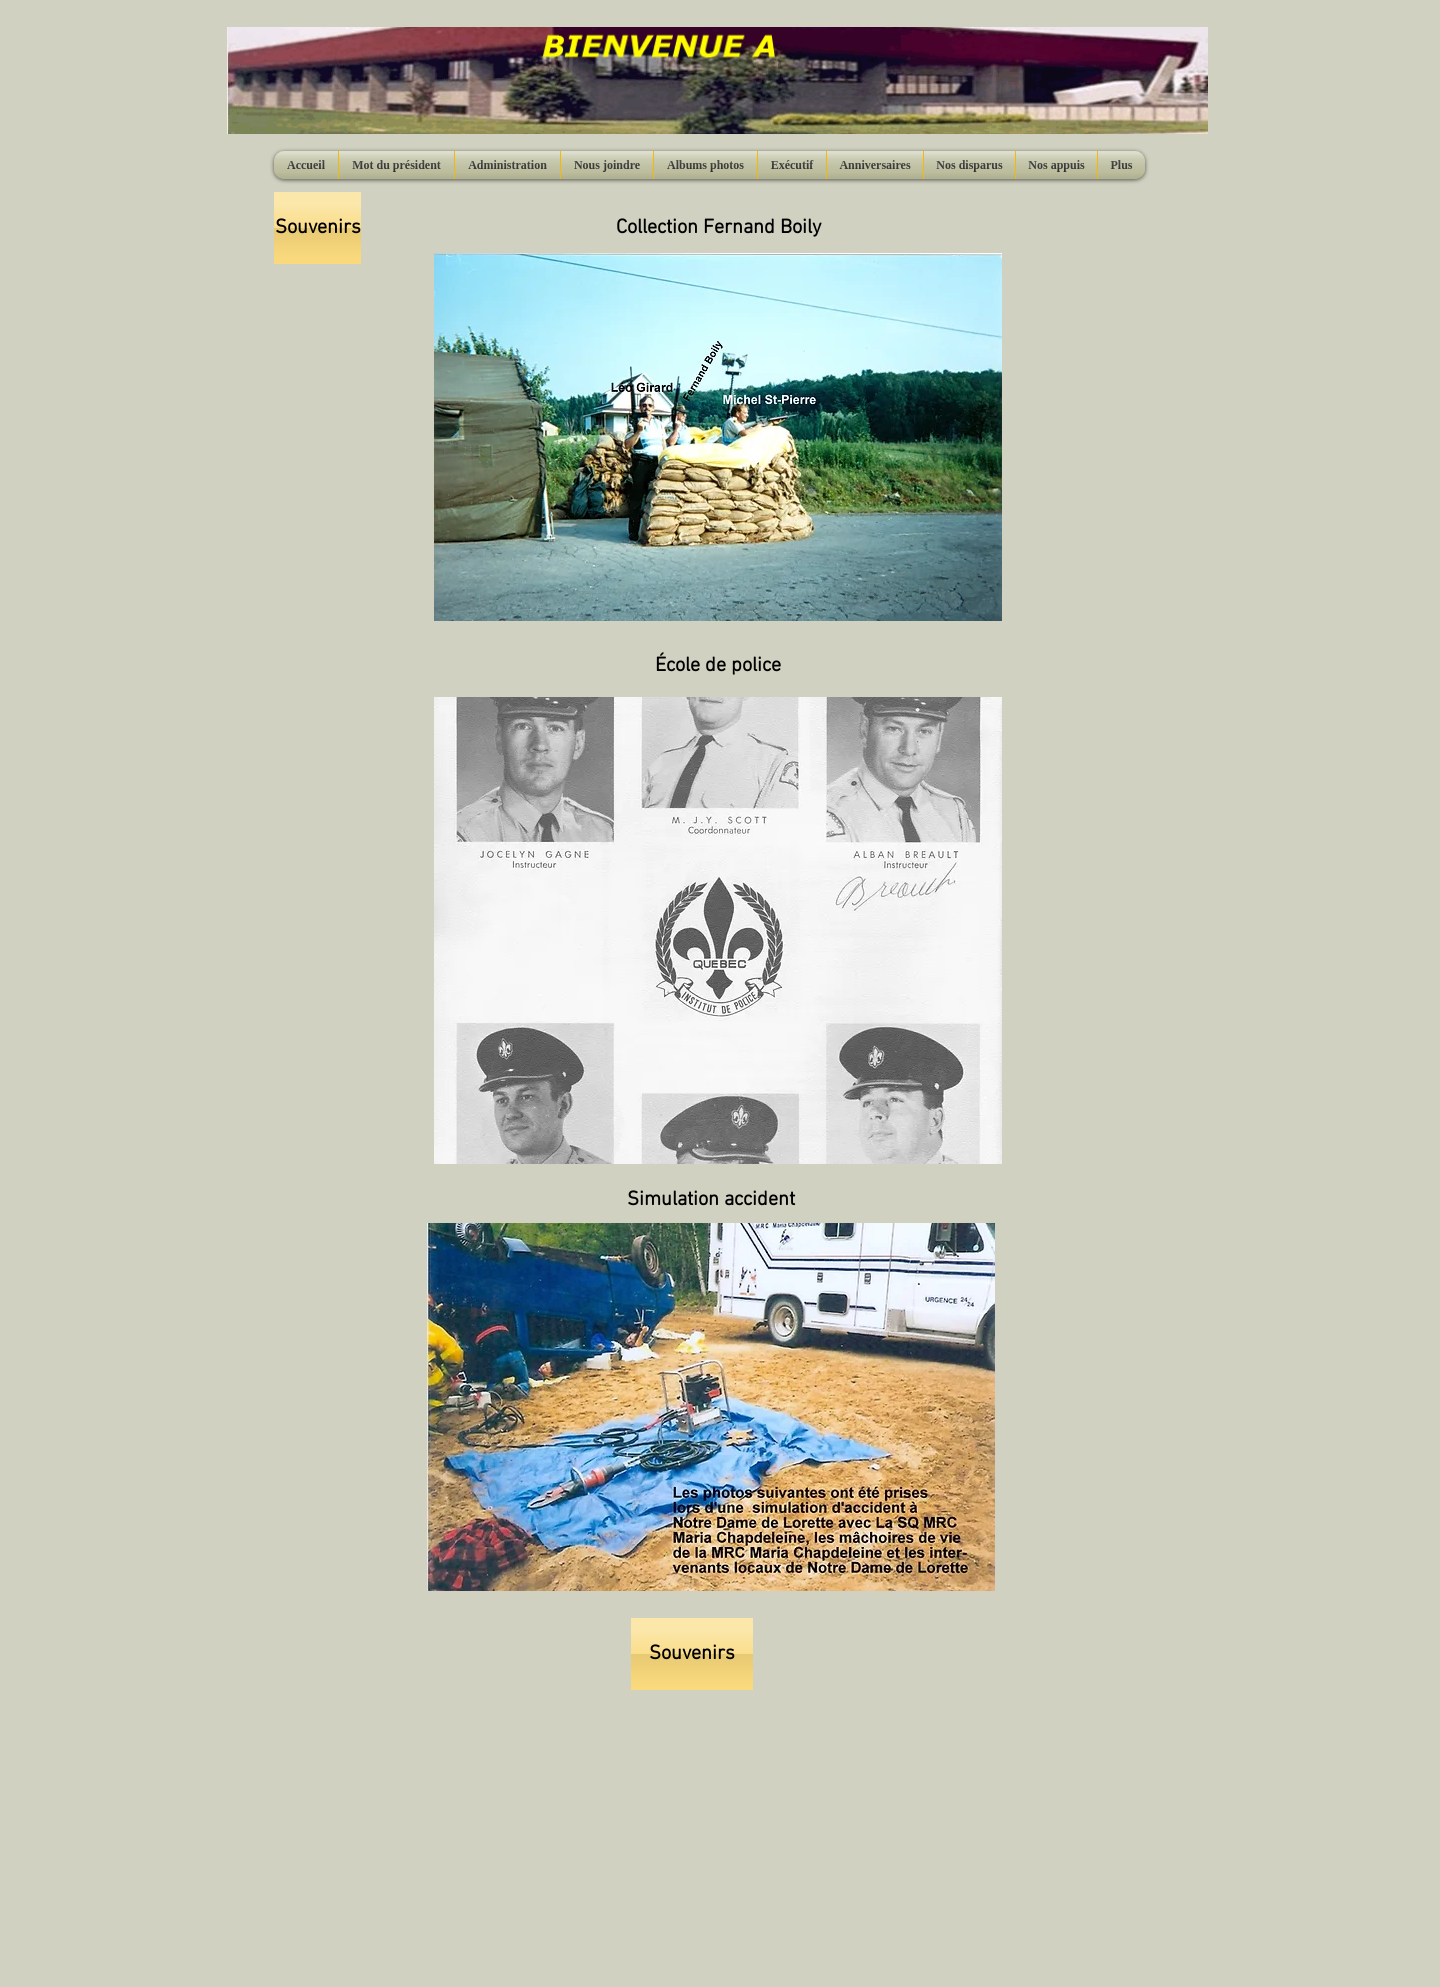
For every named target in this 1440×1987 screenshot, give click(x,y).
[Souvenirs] (317, 228)
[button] (718, 437)
